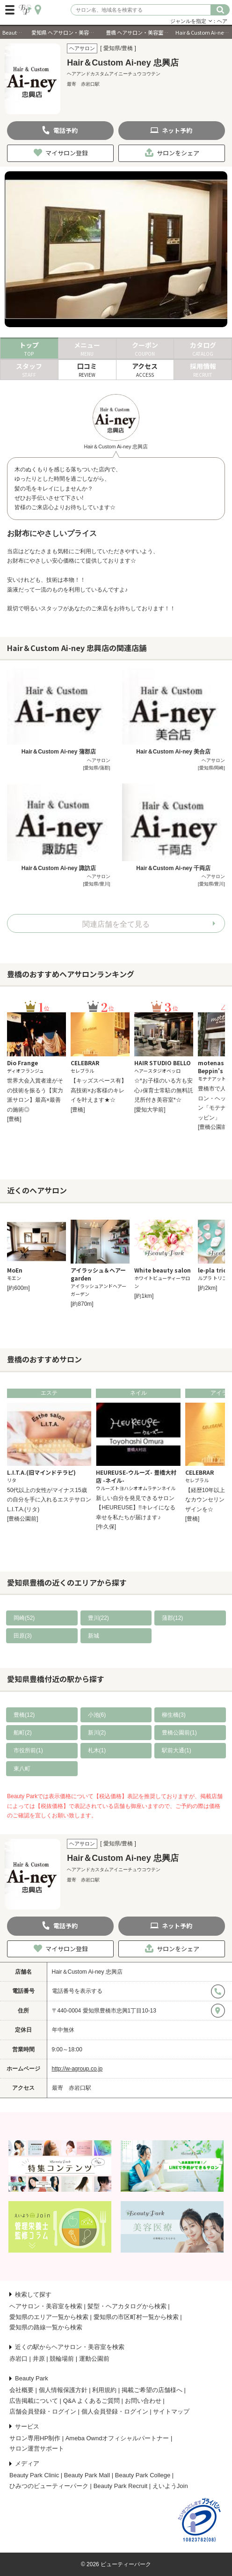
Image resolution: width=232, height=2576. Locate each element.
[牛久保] (106, 1526)
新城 (93, 1635)
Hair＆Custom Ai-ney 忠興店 (87, 1972)
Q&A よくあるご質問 (91, 2400)
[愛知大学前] (150, 1109)
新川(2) (97, 1732)
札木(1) (97, 1750)
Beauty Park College (143, 2475)
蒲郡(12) (172, 1618)
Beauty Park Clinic (34, 2475)
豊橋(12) (24, 1715)
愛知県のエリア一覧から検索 (48, 2316)
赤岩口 (18, 2358)
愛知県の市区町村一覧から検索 (136, 2316)
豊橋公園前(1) (179, 1732)
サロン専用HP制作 (34, 2438)
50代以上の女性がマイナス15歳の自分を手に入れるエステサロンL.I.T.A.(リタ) (49, 1500)
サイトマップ (171, 2411)
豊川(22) (98, 1618)
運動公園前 (94, 2358)
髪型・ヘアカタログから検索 (127, 2306)
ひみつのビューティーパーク (48, 2485)
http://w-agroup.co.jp (77, 2068)
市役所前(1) (28, 1750)
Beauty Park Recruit (121, 2485)
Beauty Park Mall (87, 2475)
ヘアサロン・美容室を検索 (45, 2306)
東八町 (22, 1768)
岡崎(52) (24, 1618)
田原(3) (23, 1635)
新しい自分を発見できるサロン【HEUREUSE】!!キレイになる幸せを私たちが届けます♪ (135, 1508)
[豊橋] (14, 1119)
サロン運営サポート (36, 2448)
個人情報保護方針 (63, 2389)
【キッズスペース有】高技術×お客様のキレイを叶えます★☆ (99, 1090)
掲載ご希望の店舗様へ (152, 2389)
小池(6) (97, 1715)
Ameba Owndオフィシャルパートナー (117, 2438)
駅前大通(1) (176, 1750)
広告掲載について (33, 2400)
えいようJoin (170, 2485)
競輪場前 (62, 2358)
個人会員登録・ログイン (114, 2411)
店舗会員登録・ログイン (42, 2411)
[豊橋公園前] (213, 1127)
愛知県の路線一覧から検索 (45, 2327)
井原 (39, 2358)
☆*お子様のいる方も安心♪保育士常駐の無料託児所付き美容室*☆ (163, 1090)
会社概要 (21, 2389)
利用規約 (104, 2389)
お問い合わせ (143, 2400)
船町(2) (23, 1732)
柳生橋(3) (174, 1715)
